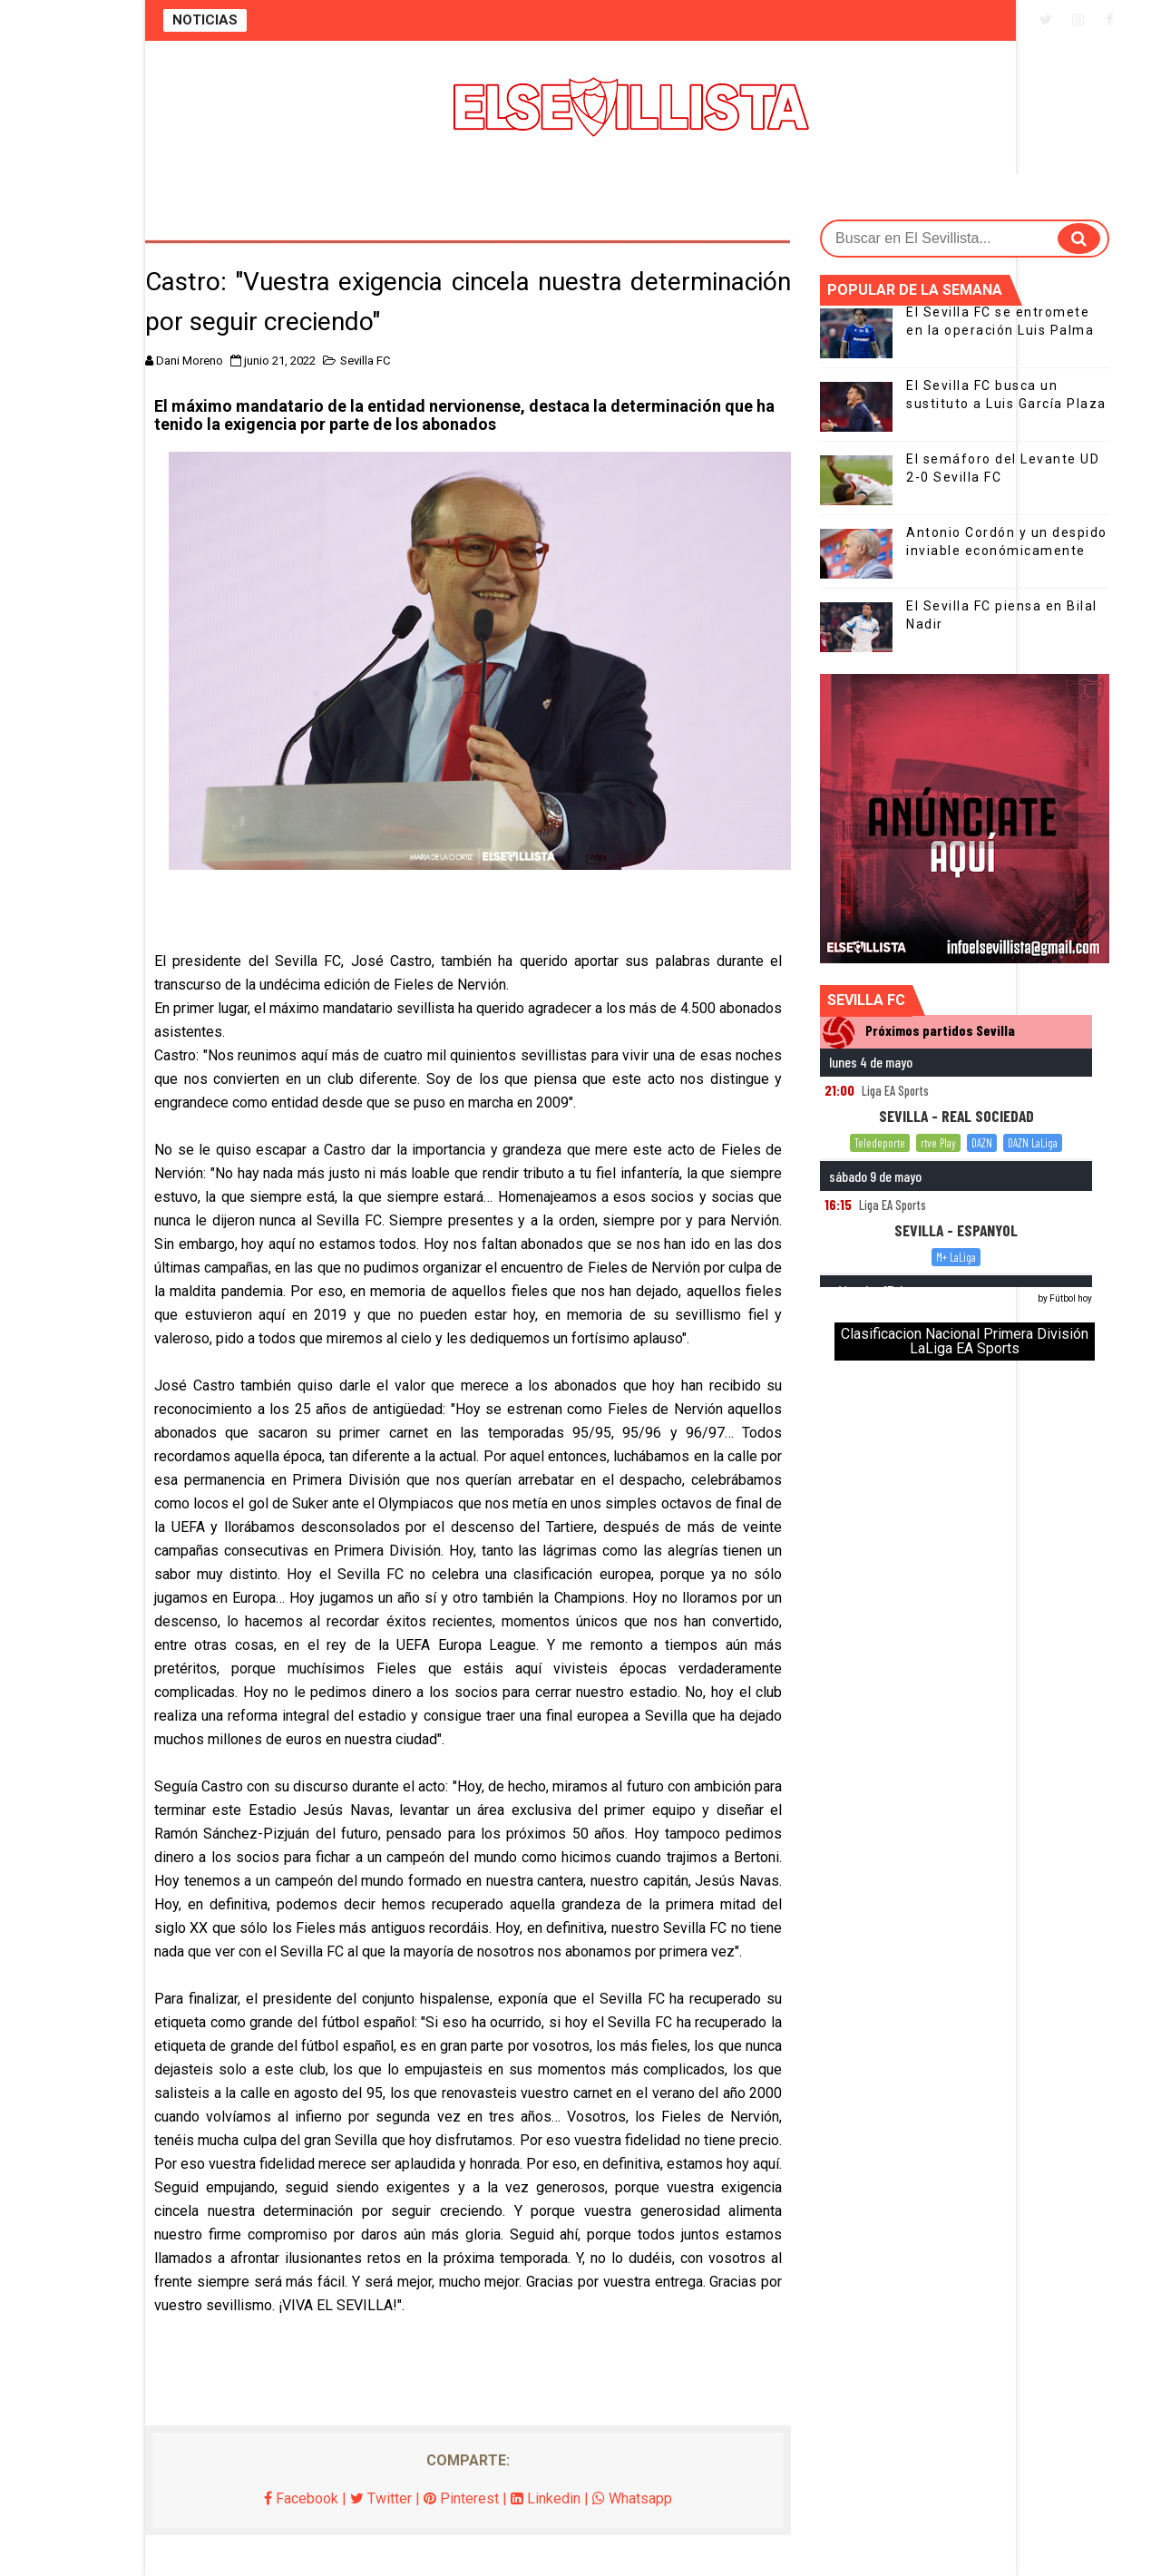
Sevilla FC (365, 360)
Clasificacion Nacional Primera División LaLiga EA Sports (964, 1341)
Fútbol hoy (1070, 1298)
